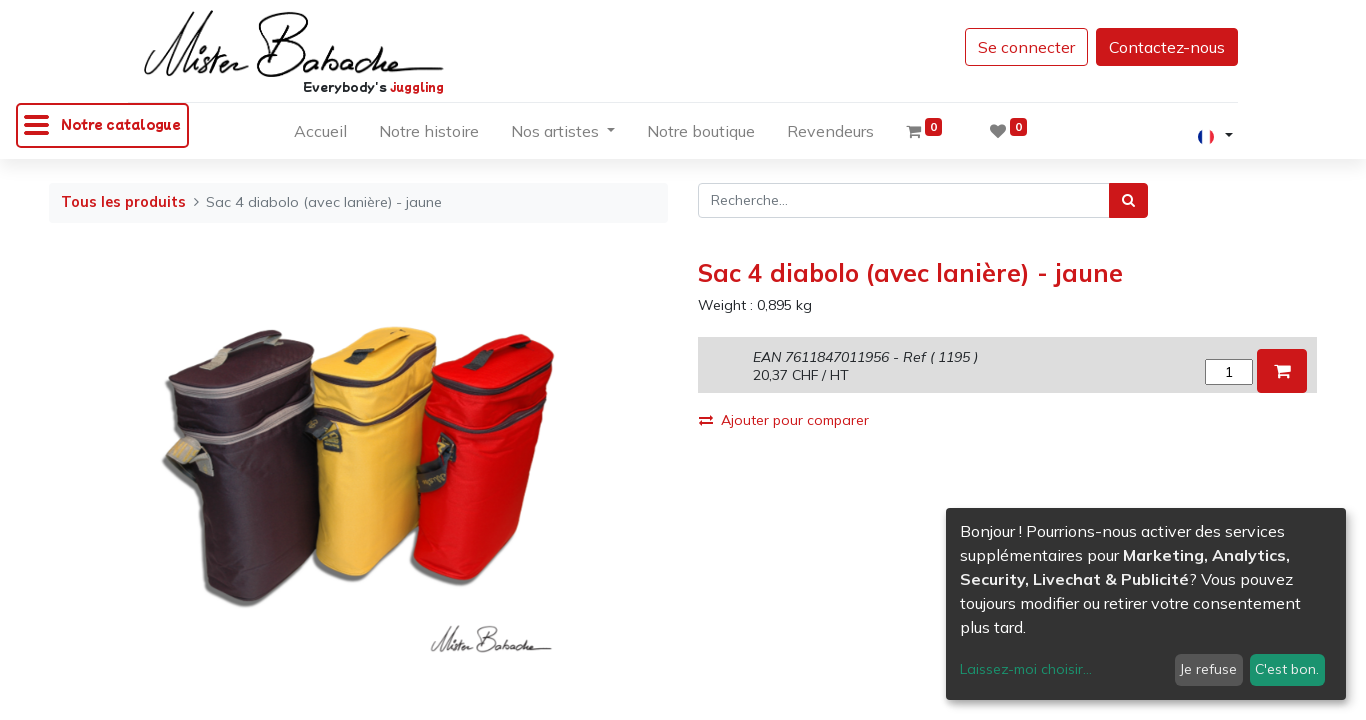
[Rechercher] (1128, 200)
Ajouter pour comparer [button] (784, 420)
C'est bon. (1287, 669)
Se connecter (1026, 47)
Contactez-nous (1167, 47)
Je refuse (1208, 669)
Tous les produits (123, 202)
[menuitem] (320, 135)
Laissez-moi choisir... (1026, 669)
